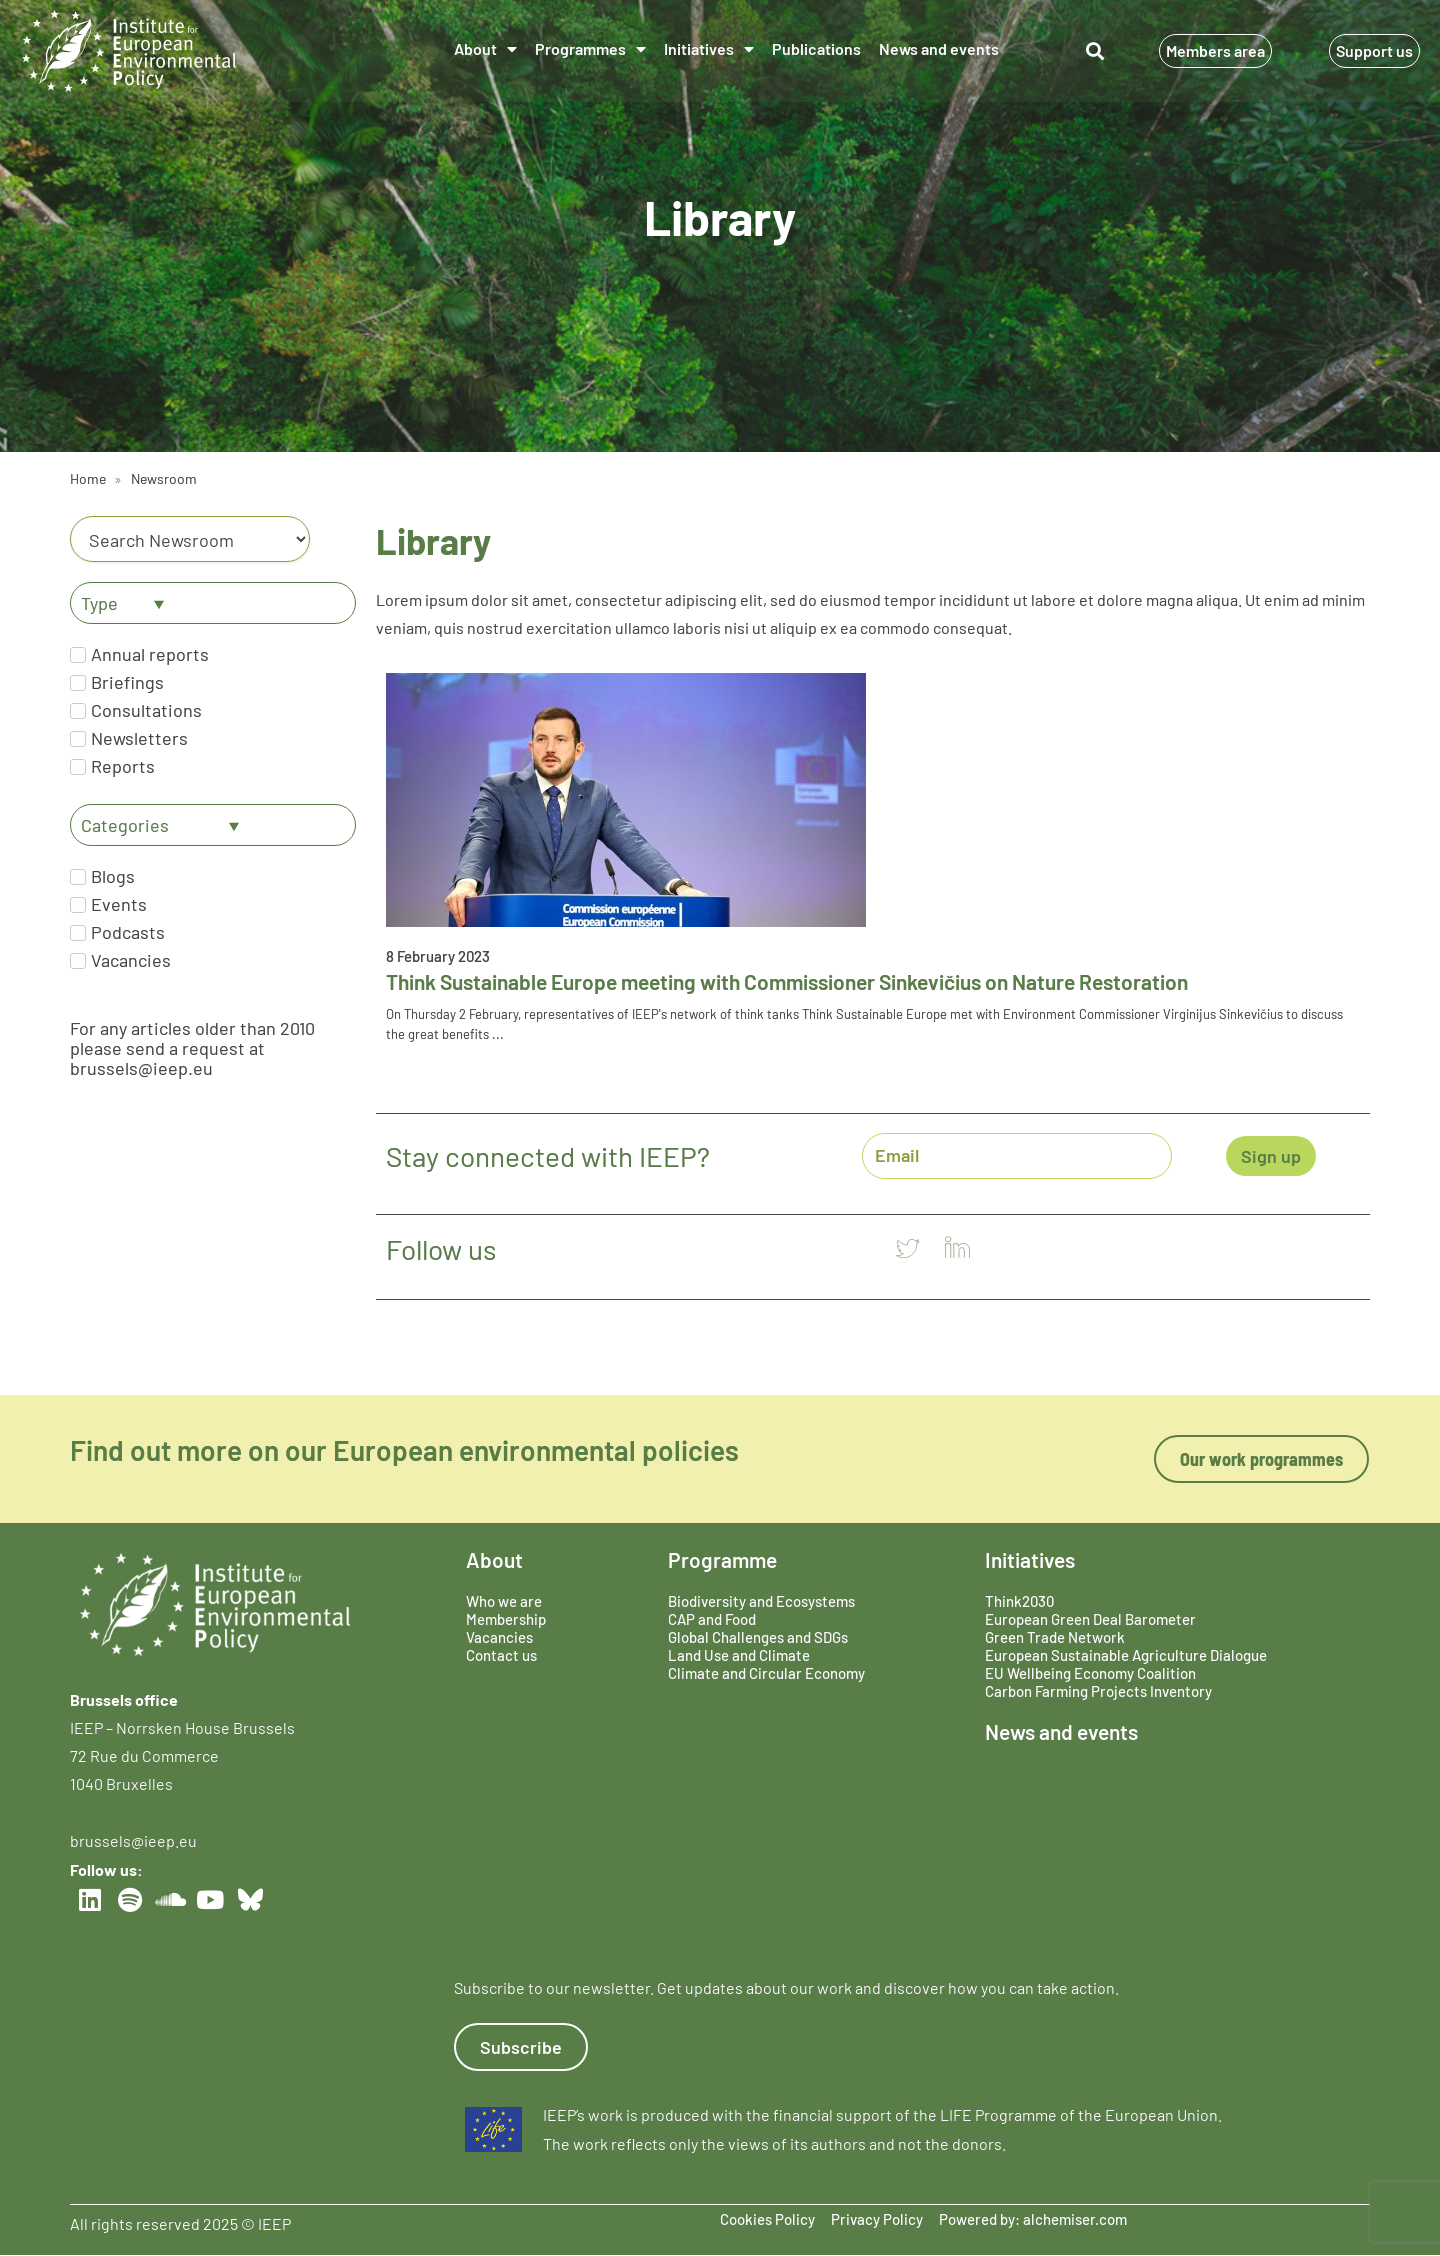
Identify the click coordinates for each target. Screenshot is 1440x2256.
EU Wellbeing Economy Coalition (1090, 1673)
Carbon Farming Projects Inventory (1098, 1691)
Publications (816, 48)
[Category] (190, 539)
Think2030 (1019, 1601)
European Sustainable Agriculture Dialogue (1126, 1655)
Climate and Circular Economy (766, 1673)
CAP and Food (712, 1619)
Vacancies (499, 1637)
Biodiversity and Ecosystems (761, 1601)
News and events (939, 48)
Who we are (504, 1601)
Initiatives (709, 49)
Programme (722, 1559)
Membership (506, 1619)
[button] (1094, 51)
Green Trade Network (1055, 1637)
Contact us (501, 1655)
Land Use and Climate (739, 1655)
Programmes (590, 49)
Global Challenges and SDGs (758, 1637)
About (485, 49)
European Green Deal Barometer (1090, 1619)
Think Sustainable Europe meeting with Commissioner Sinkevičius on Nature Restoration (787, 981)
